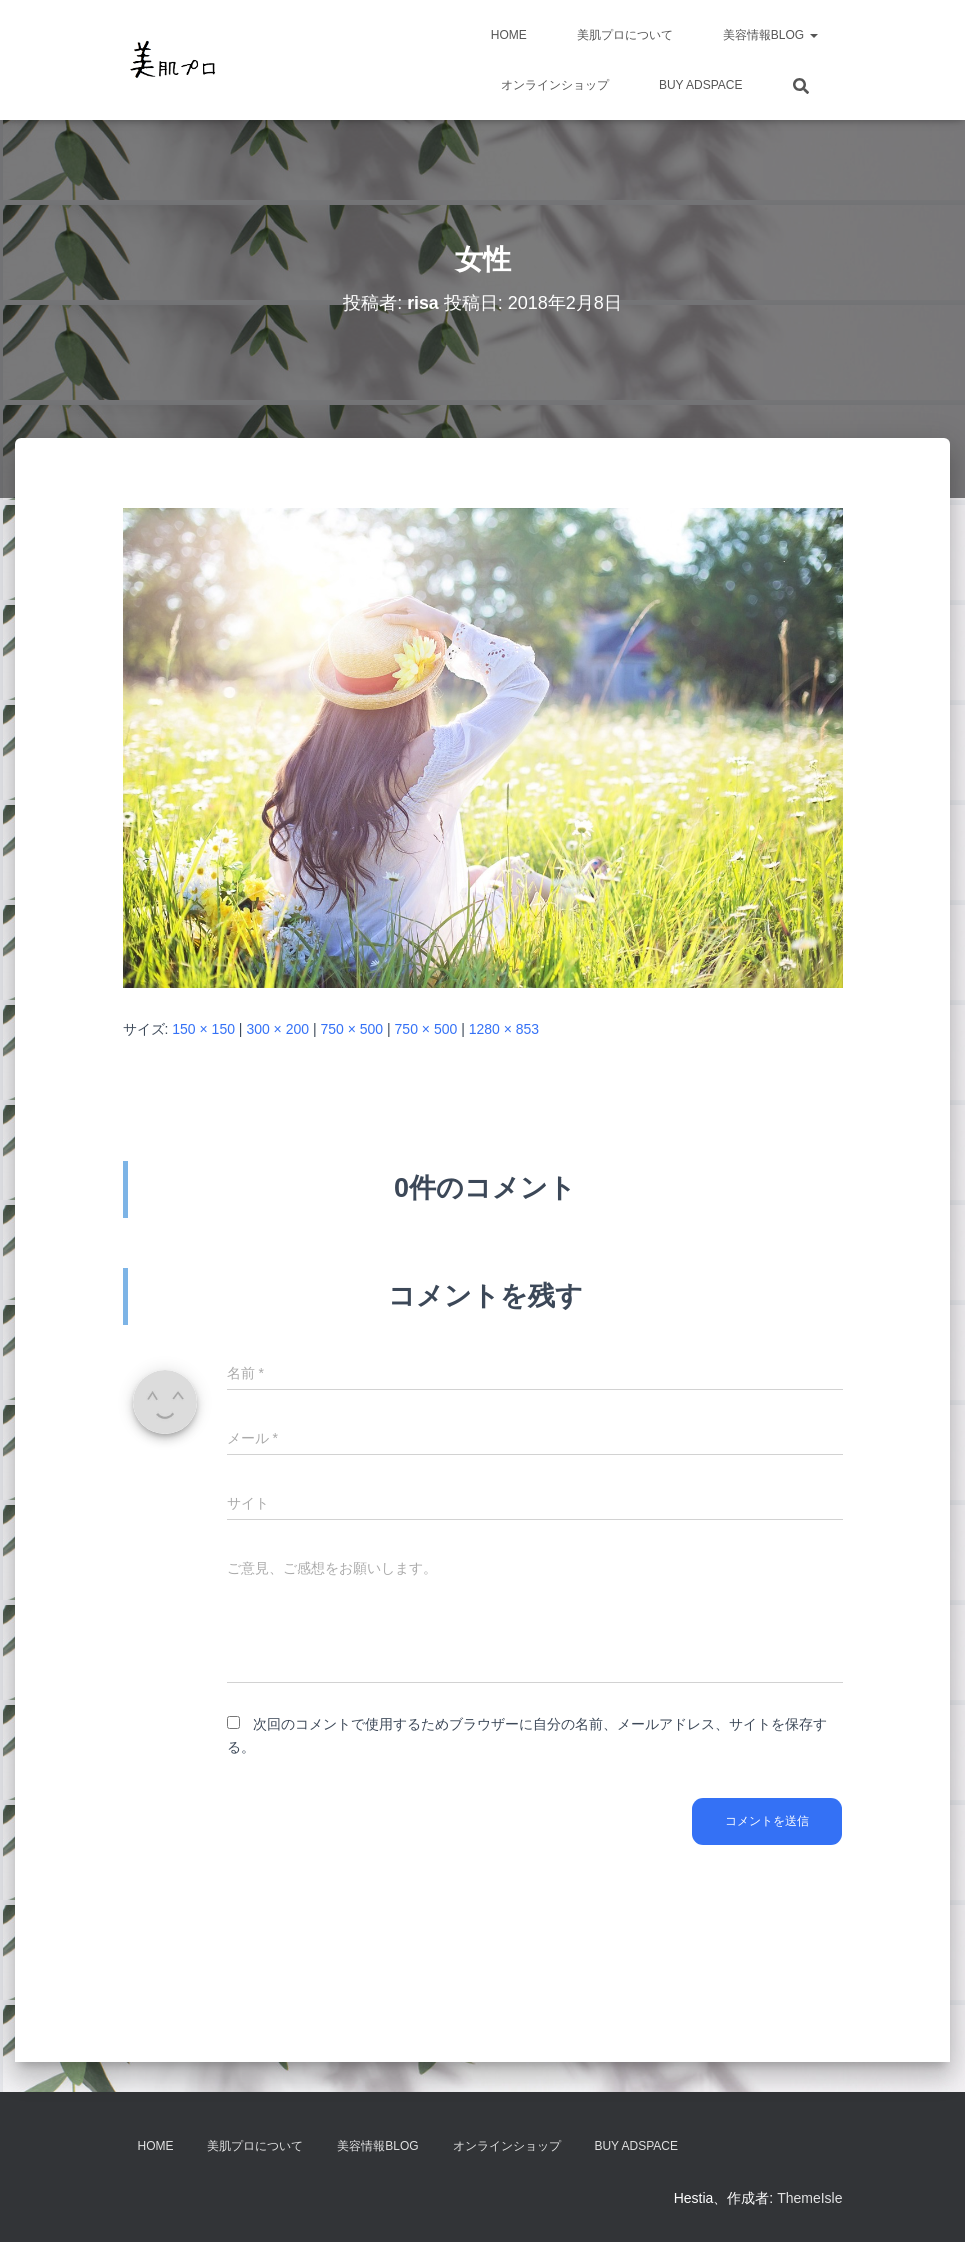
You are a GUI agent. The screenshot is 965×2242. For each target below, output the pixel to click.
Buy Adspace (701, 85)
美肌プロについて (625, 35)
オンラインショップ (555, 85)
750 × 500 (351, 1029)
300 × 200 (277, 1029)
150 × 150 (203, 1029)
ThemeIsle (809, 2198)
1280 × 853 (504, 1029)
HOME (509, 35)
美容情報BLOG (770, 35)
